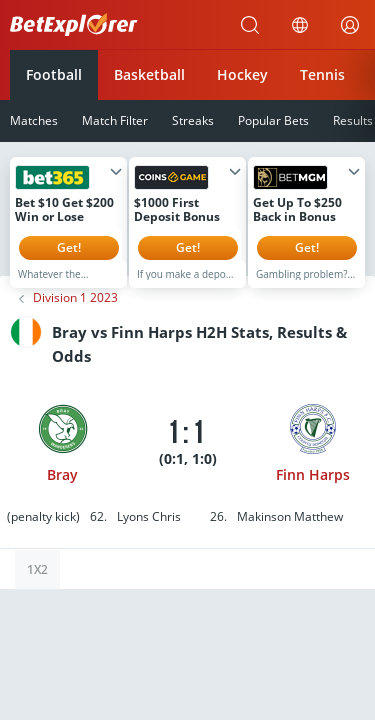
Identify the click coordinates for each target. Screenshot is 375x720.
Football (54, 74)
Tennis (322, 74)
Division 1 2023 (75, 313)
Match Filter (115, 120)
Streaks (193, 120)
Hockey (242, 74)
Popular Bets (273, 120)
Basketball (149, 74)
